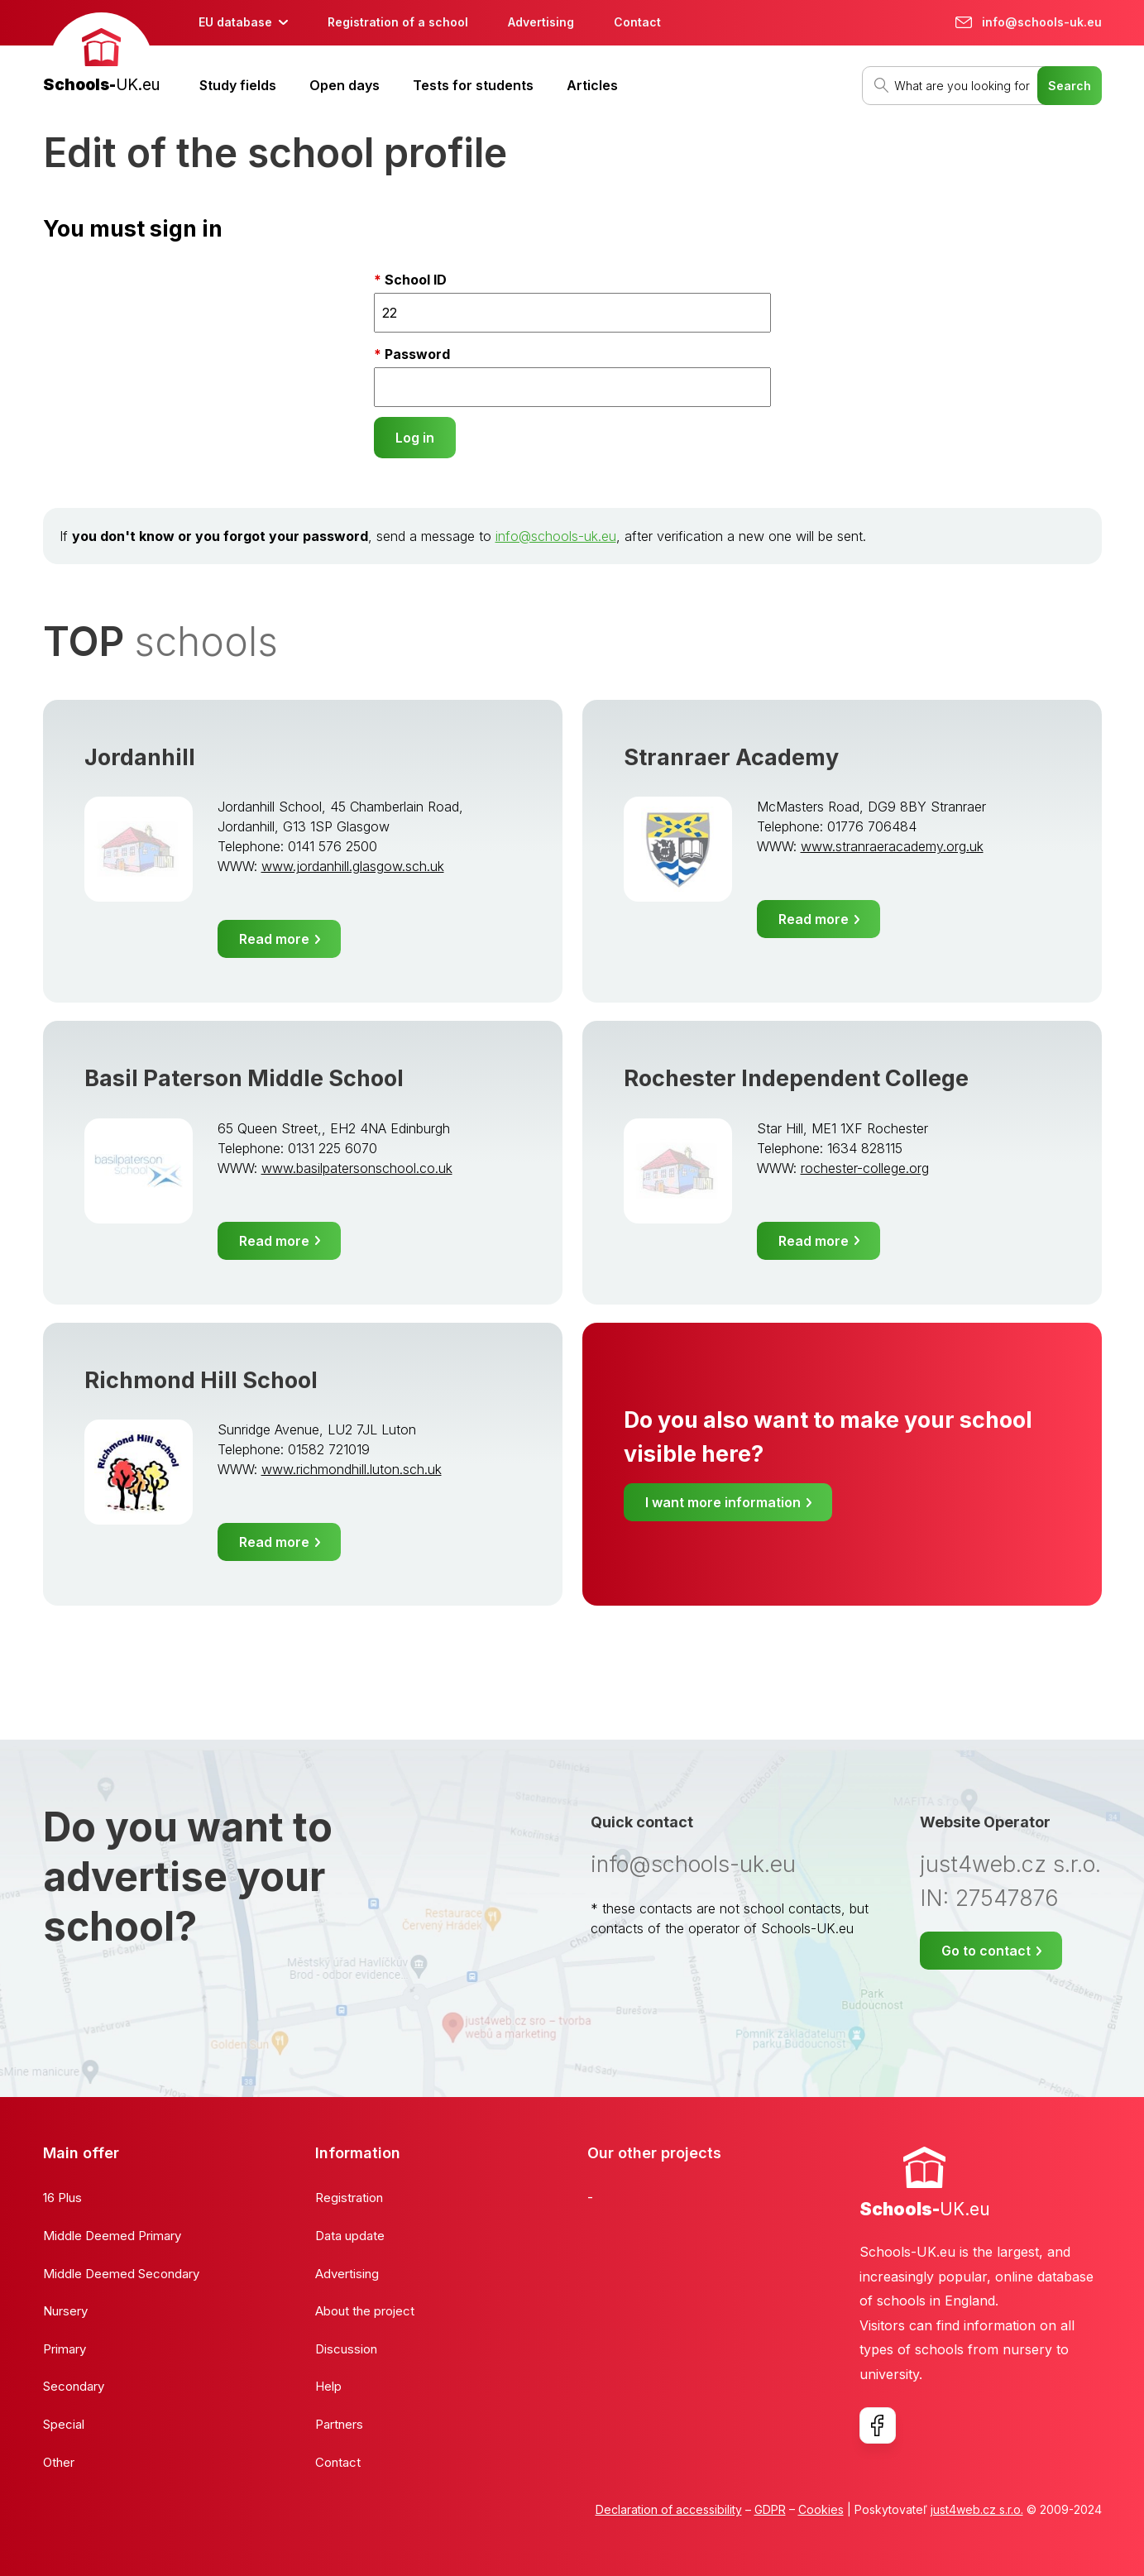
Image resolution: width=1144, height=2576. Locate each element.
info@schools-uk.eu (555, 536)
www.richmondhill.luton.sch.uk (351, 1469)
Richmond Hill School (201, 1380)
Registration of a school (398, 22)
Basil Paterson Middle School (244, 1078)
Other (58, 2462)
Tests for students (473, 85)
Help (328, 2386)
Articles (592, 85)
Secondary (73, 2386)
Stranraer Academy (731, 757)
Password (417, 354)
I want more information (723, 1502)
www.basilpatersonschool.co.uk (356, 1168)
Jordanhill (139, 757)
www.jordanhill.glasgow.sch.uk (352, 866)
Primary (64, 2349)
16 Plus (62, 2197)
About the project (364, 2311)
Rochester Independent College (796, 1078)
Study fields (237, 85)
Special (63, 2424)
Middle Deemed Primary (112, 2235)
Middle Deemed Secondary (121, 2274)
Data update (350, 2235)
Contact (637, 22)
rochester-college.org (865, 1168)
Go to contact (986, 1950)
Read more (274, 939)
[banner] (101, 55)
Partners (339, 2424)
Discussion (346, 2349)
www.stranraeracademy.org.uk (892, 846)
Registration (349, 2197)
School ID (416, 279)
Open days (344, 85)
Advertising (541, 22)
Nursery (65, 2311)
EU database (235, 22)
